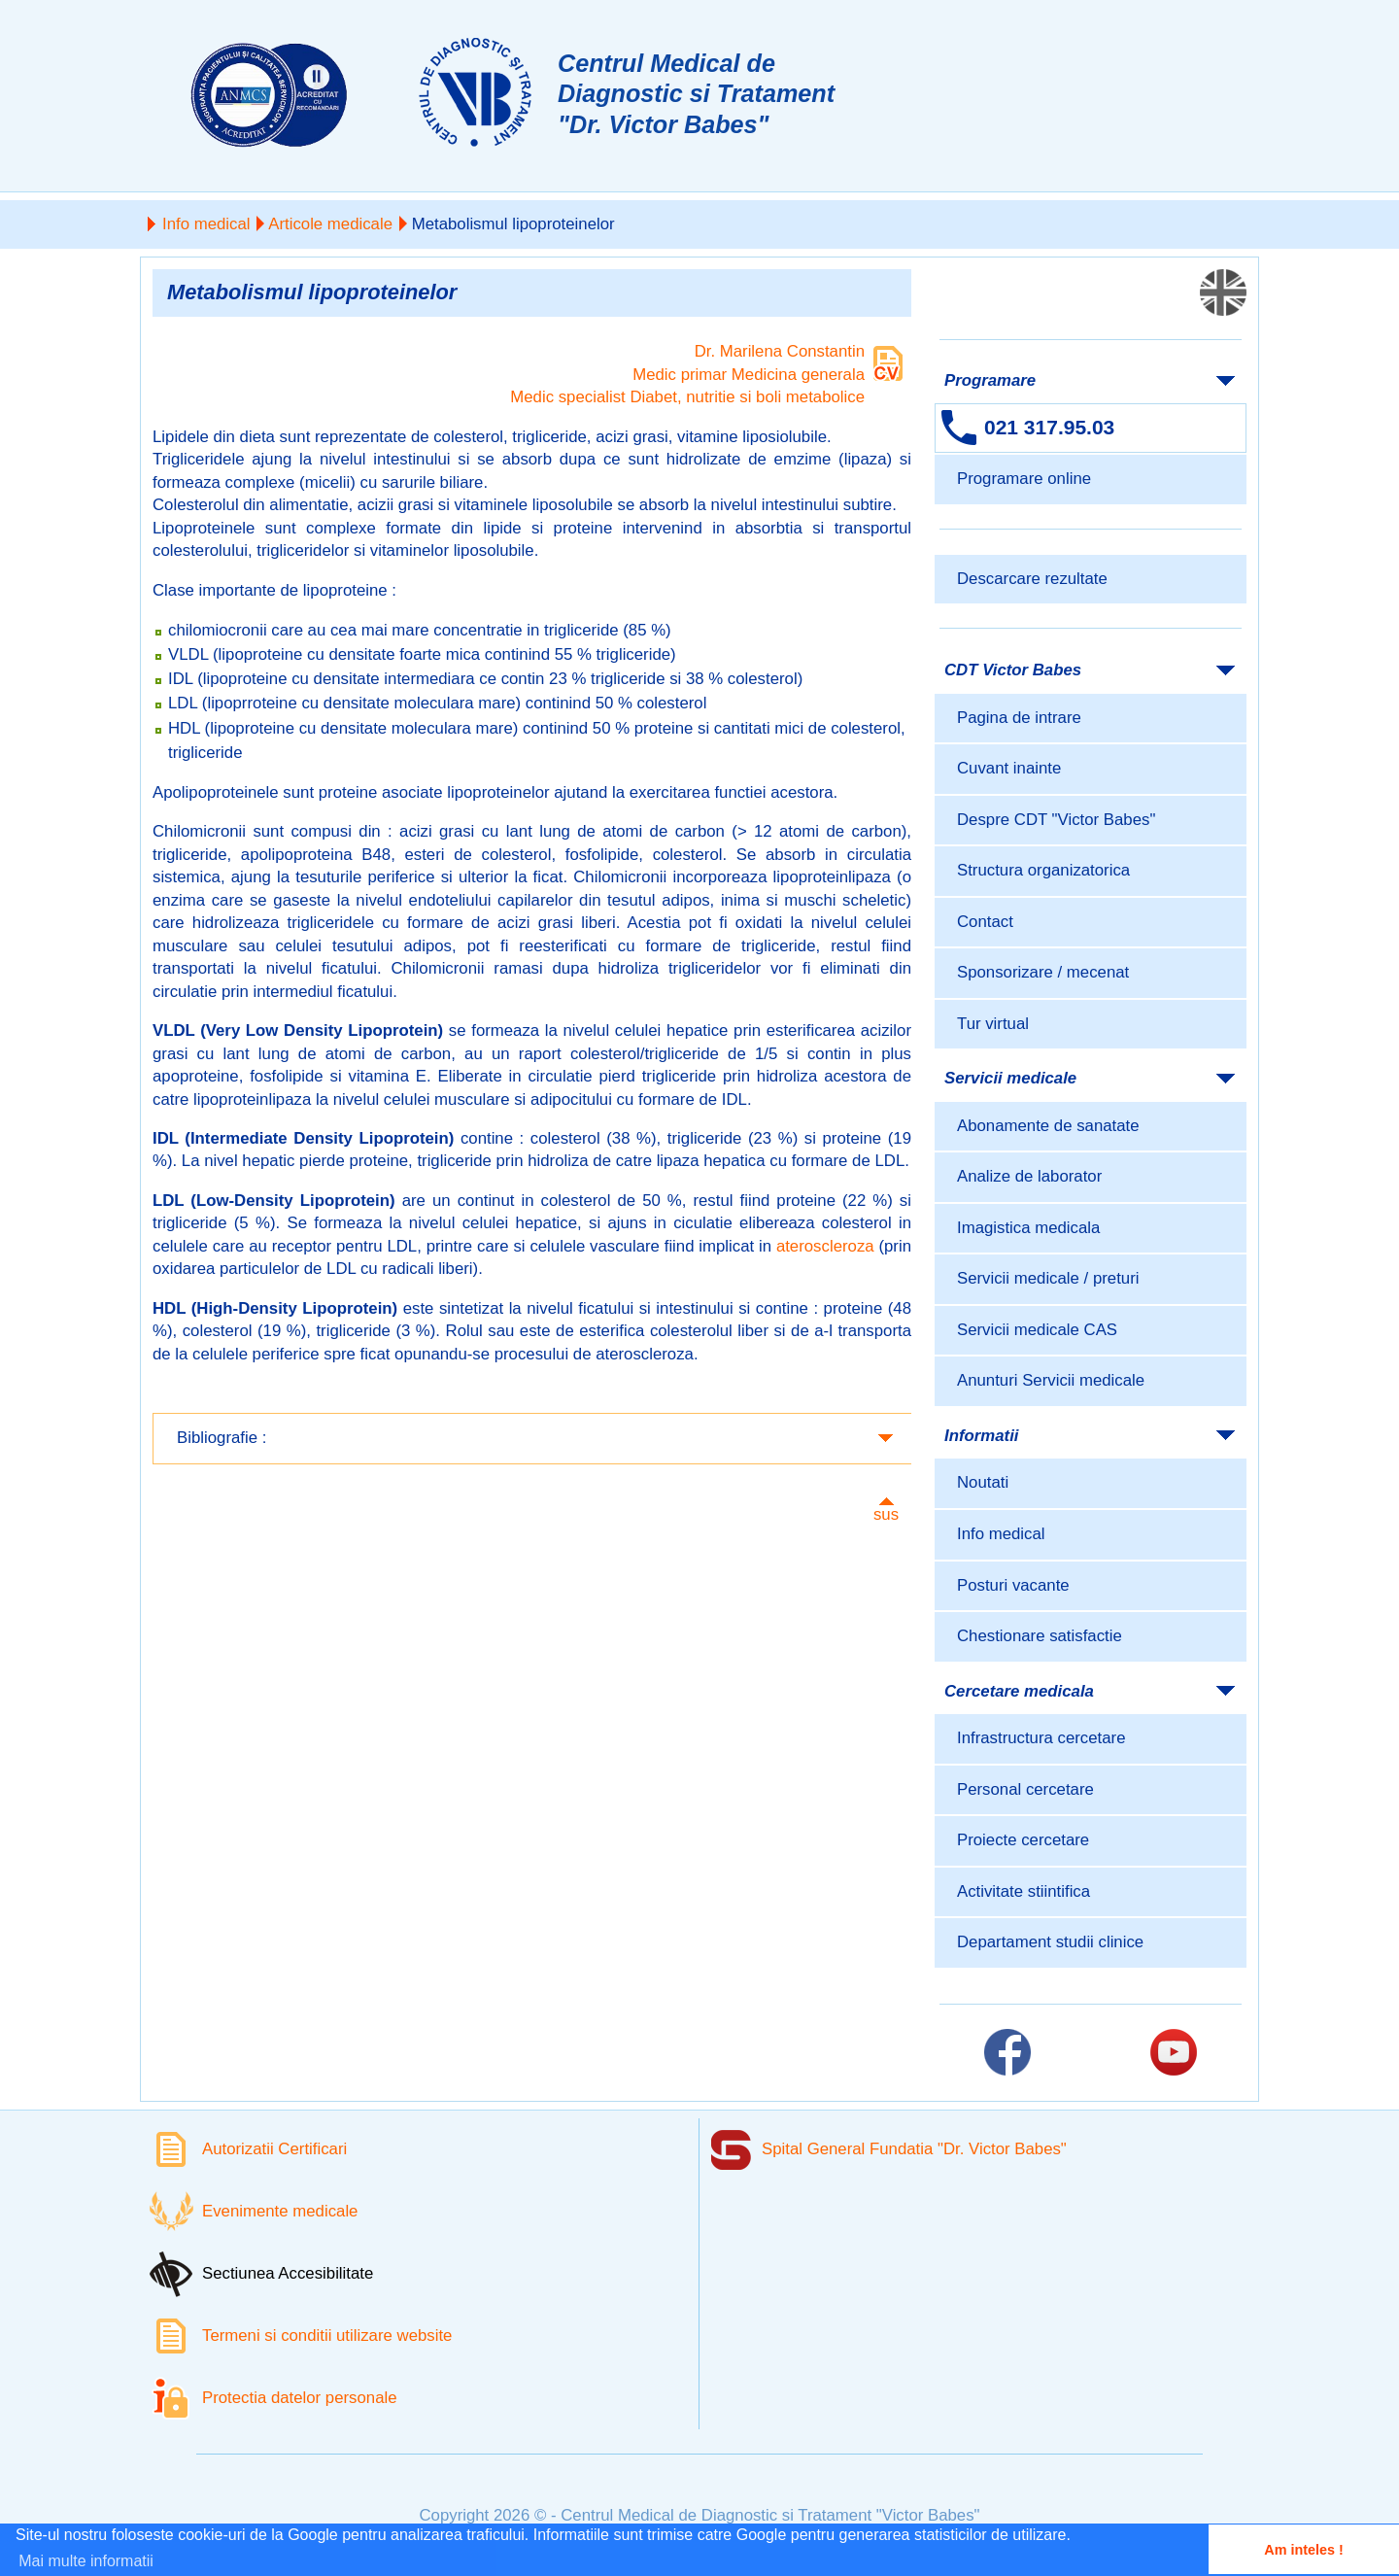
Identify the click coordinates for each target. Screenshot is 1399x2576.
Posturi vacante (1013, 1585)
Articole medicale (330, 224)
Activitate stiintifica (1023, 1891)
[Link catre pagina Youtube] (1173, 2052)
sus (886, 1514)
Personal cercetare (1025, 1789)
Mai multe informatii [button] (86, 2561)
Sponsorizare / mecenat (1043, 972)
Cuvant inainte (1009, 768)
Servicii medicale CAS (1037, 1330)
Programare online (1024, 478)
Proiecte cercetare (1023, 1840)
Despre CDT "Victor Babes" (1056, 819)
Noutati (982, 1482)
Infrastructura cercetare (1041, 1738)
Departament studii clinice (1050, 1942)
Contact (985, 921)
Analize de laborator (1029, 1176)
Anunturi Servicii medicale (1050, 1380)
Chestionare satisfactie (1039, 1636)
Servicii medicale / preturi (1048, 1278)
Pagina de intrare (1019, 717)
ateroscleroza (825, 1246)
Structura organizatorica (1043, 870)
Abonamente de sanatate (1048, 1125)
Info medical (206, 224)
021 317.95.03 (1049, 427)
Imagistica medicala (1028, 1228)
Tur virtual (993, 1023)
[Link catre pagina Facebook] (1007, 2052)
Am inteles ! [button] (1304, 2550)
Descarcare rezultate (1032, 578)
